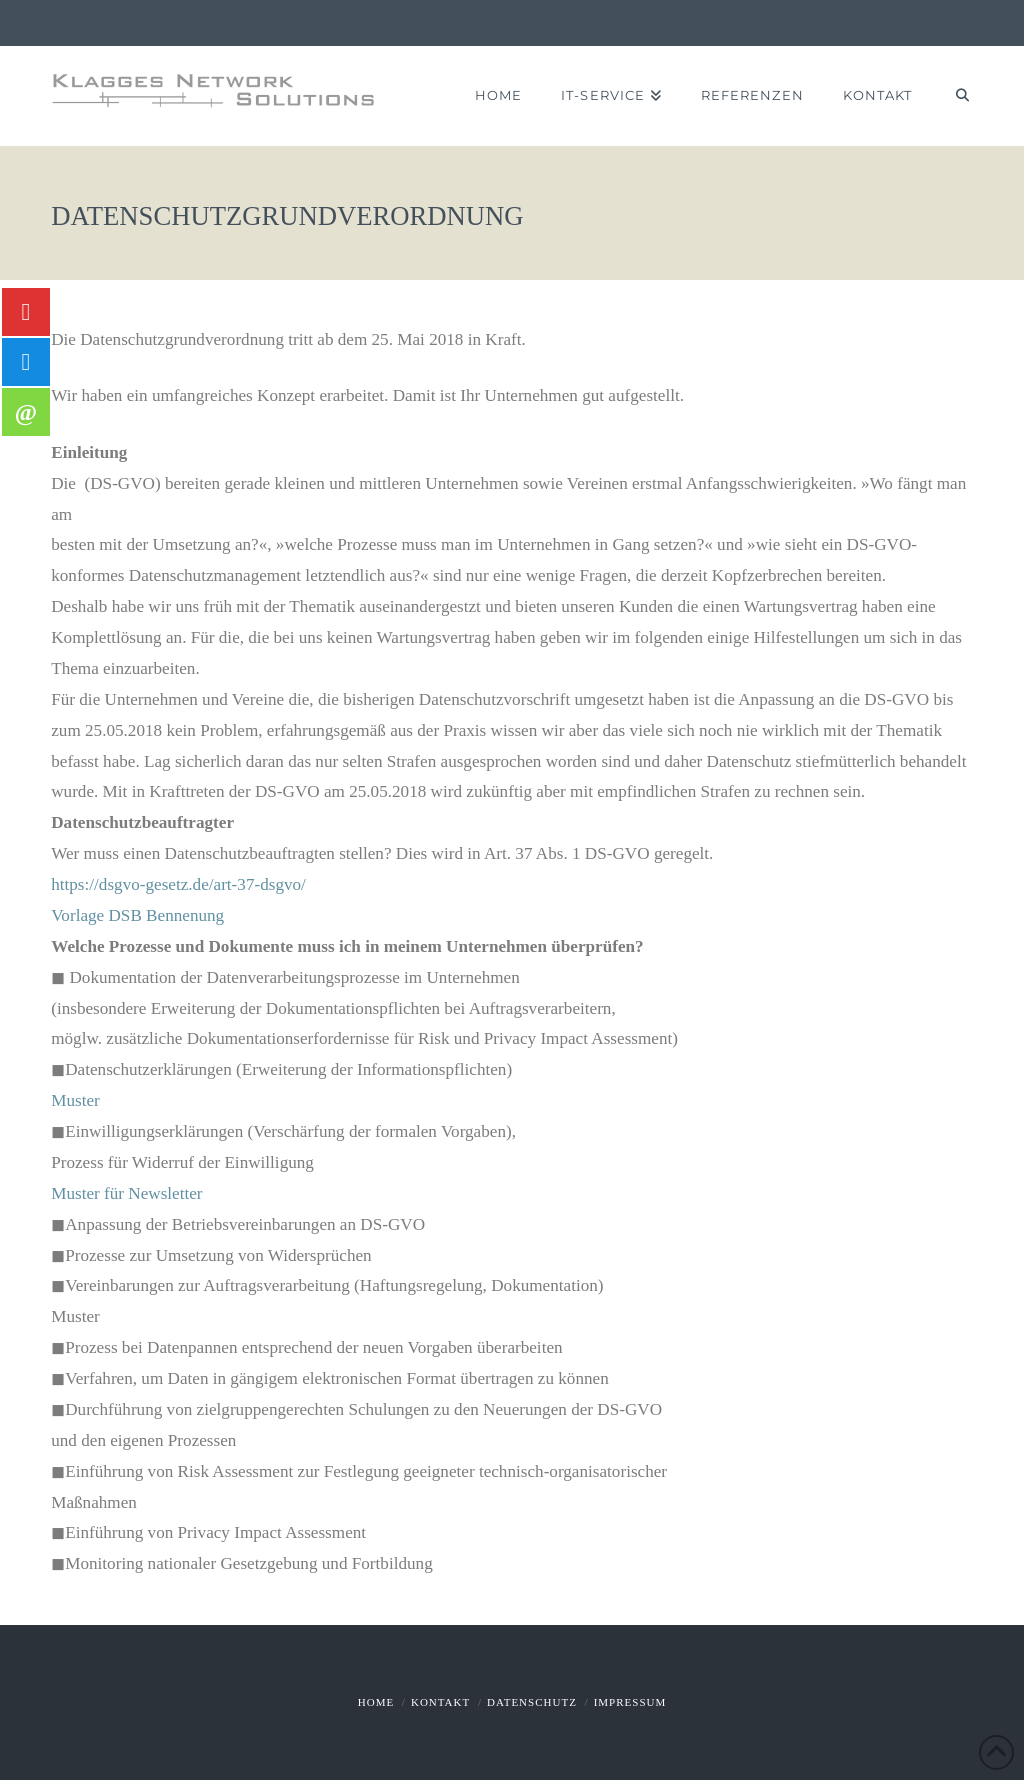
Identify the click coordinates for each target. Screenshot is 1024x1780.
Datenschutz (532, 1702)
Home (376, 1702)
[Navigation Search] (951, 96)
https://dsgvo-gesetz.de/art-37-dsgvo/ (178, 884)
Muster (75, 1100)
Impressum (630, 1702)
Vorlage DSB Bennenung (137, 915)
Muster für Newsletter (126, 1193)
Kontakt (440, 1702)
